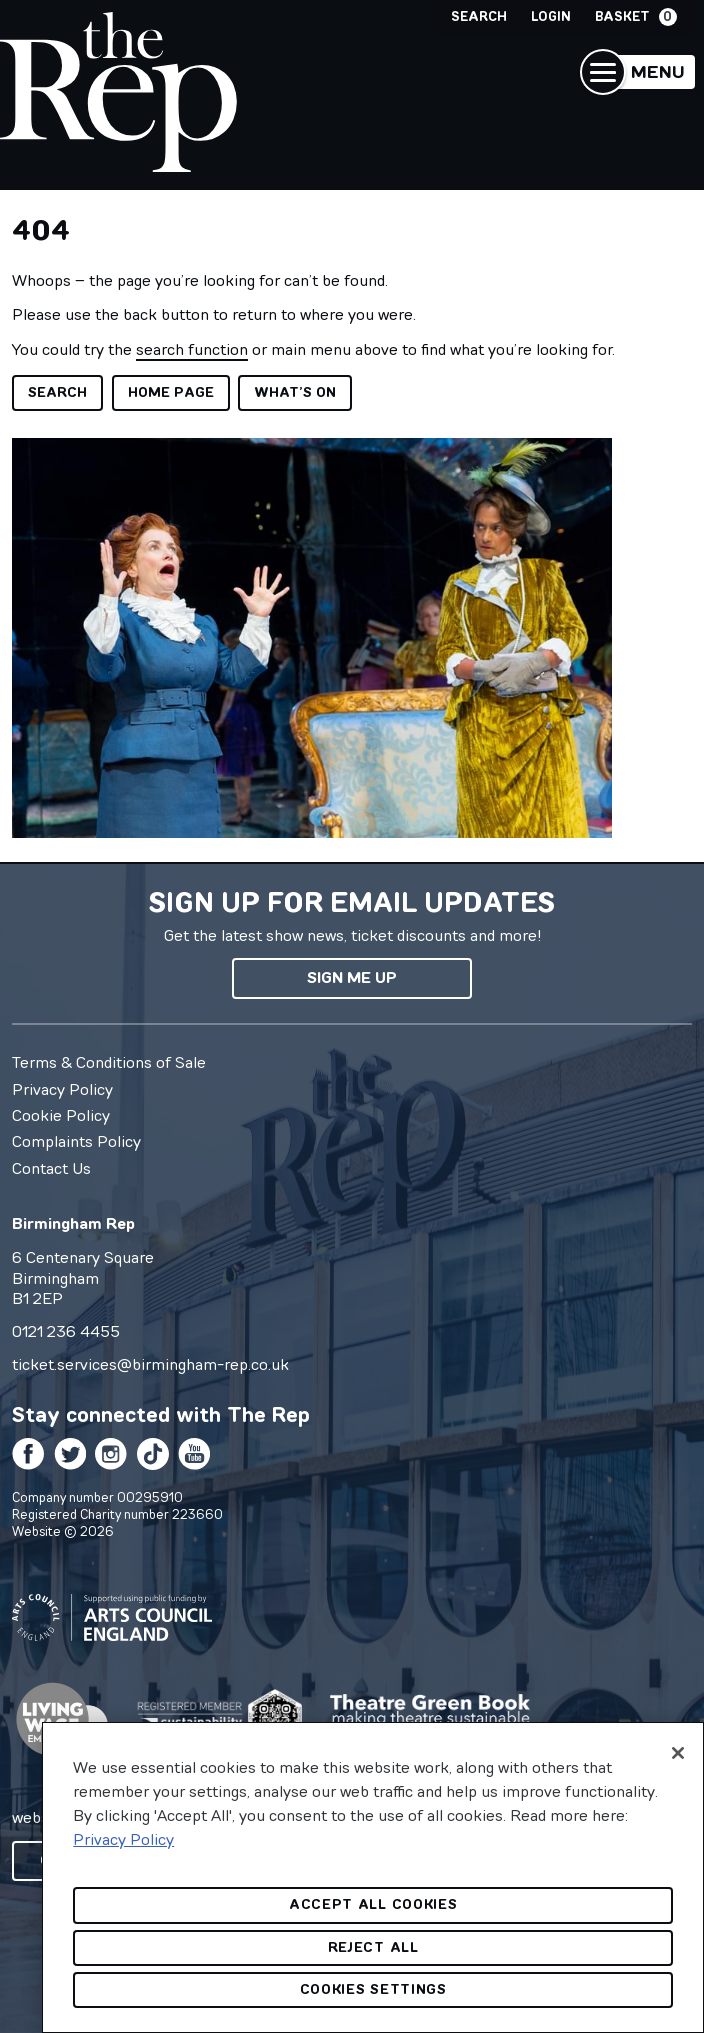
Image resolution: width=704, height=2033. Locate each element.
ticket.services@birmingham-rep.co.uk (150, 1364)
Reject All (373, 1947)
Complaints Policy (76, 1141)
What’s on (295, 392)
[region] (373, 1877)
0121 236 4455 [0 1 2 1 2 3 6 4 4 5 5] (66, 1331)
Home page (171, 392)
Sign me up (352, 977)
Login (551, 16)
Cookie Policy (61, 1115)
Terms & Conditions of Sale (109, 1062)
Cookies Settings (373, 1989)
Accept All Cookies (373, 1904)
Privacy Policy (62, 1089)
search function (192, 349)
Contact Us (51, 1168)
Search (479, 16)
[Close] (678, 1753)
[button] (637, 72)
